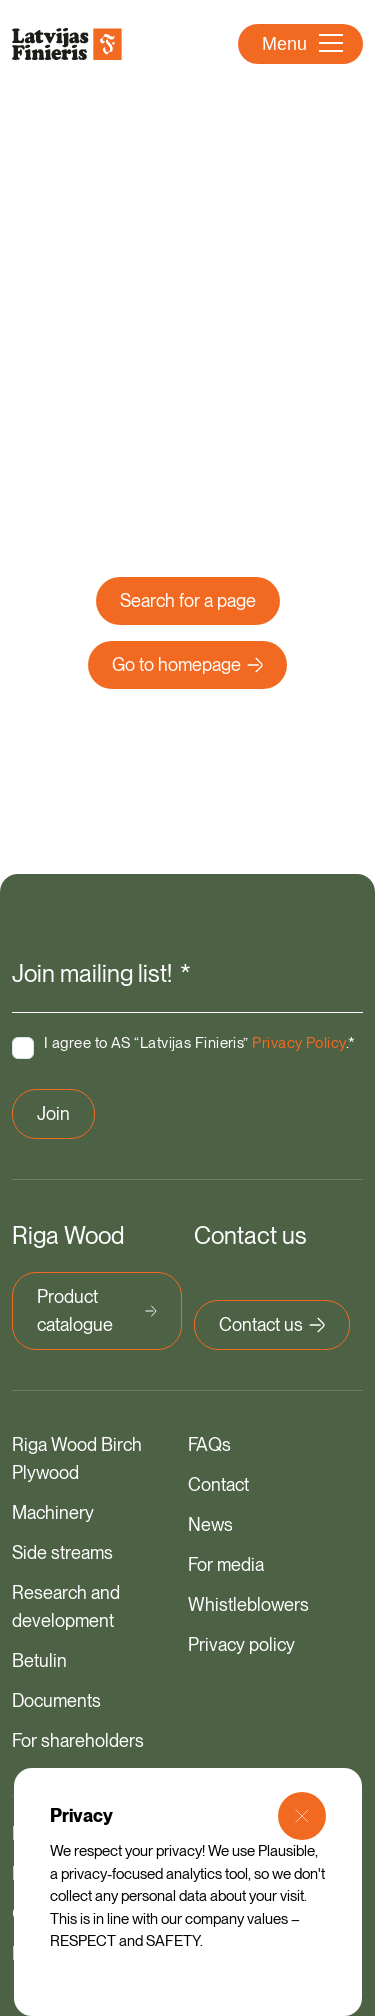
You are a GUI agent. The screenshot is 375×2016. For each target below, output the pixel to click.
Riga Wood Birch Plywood (77, 1458)
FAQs (209, 1444)
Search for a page (188, 600)
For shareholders (78, 1740)
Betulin (39, 1660)
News (210, 1524)
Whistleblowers (248, 1604)
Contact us (272, 1324)
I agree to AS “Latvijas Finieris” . (200, 1043)
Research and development (66, 1606)
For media (226, 1564)
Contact (218, 1484)
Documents (56, 1700)
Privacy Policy (298, 1043)
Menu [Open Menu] (302, 44)
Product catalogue (97, 1310)
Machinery (53, 1512)
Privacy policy (241, 1644)
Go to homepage (187, 664)
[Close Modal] (302, 1816)
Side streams (62, 1552)
